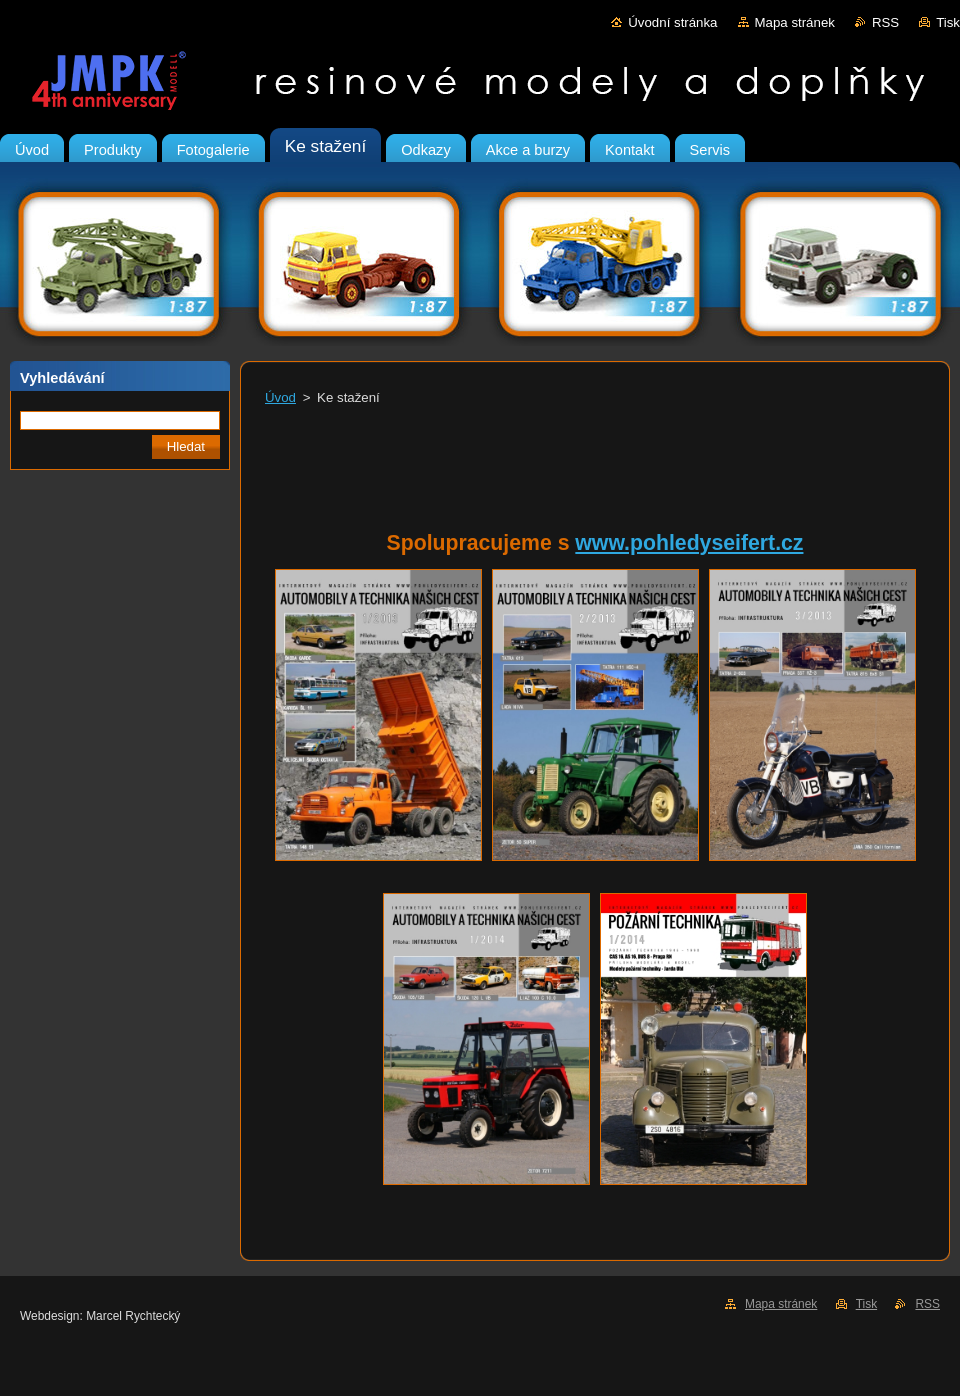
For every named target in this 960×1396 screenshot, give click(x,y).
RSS (885, 22)
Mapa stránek (795, 22)
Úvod (280, 397)
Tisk (948, 22)
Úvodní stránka (672, 22)
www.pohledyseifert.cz (689, 543)
